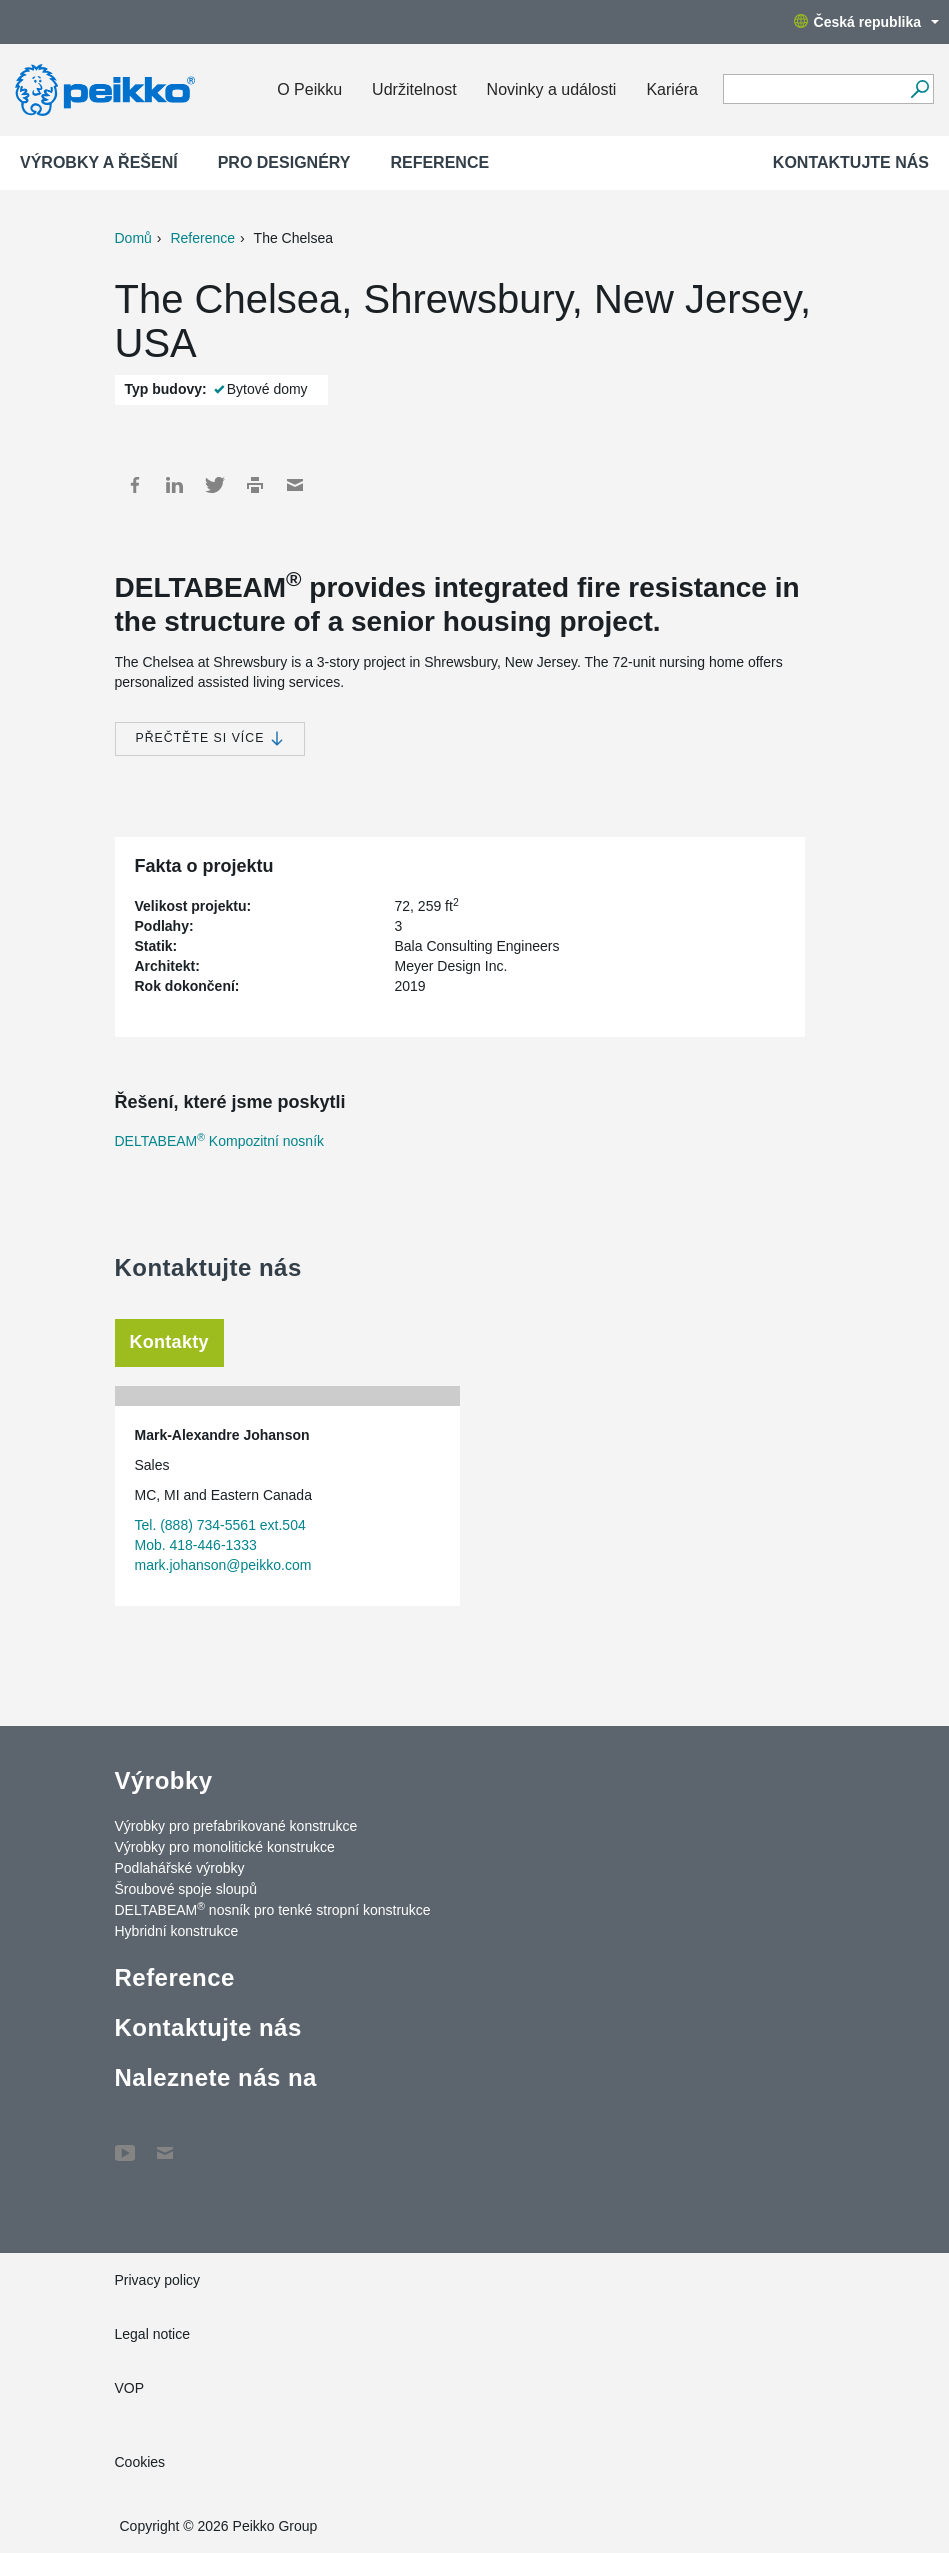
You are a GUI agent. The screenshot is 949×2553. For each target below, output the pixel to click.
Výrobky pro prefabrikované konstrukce (236, 1826)
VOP (130, 2388)
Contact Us (165, 2143)
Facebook (135, 485)
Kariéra (672, 89)
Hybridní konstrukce (177, 1931)
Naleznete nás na (216, 2077)
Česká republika (866, 22)
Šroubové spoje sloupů (186, 1889)
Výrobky (164, 1780)
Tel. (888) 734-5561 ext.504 (220, 1525)
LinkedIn (175, 485)
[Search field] (813, 90)
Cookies (140, 2462)
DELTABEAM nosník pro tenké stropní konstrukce (273, 1909)
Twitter (215, 485)
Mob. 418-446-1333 (196, 1545)
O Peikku (309, 89)
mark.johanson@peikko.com (223, 1565)
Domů (133, 238)
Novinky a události (552, 89)
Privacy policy (158, 2280)
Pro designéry (284, 162)
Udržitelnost (414, 89)
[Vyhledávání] (919, 89)
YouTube (125, 2143)
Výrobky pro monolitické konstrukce (225, 1847)
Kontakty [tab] (169, 1342)
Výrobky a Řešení (99, 162)
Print (255, 485)
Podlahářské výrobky (180, 1868)
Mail (295, 485)
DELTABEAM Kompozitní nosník (220, 1141)
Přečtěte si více (210, 738)
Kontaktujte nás (851, 162)
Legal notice (153, 2334)
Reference (439, 162)
